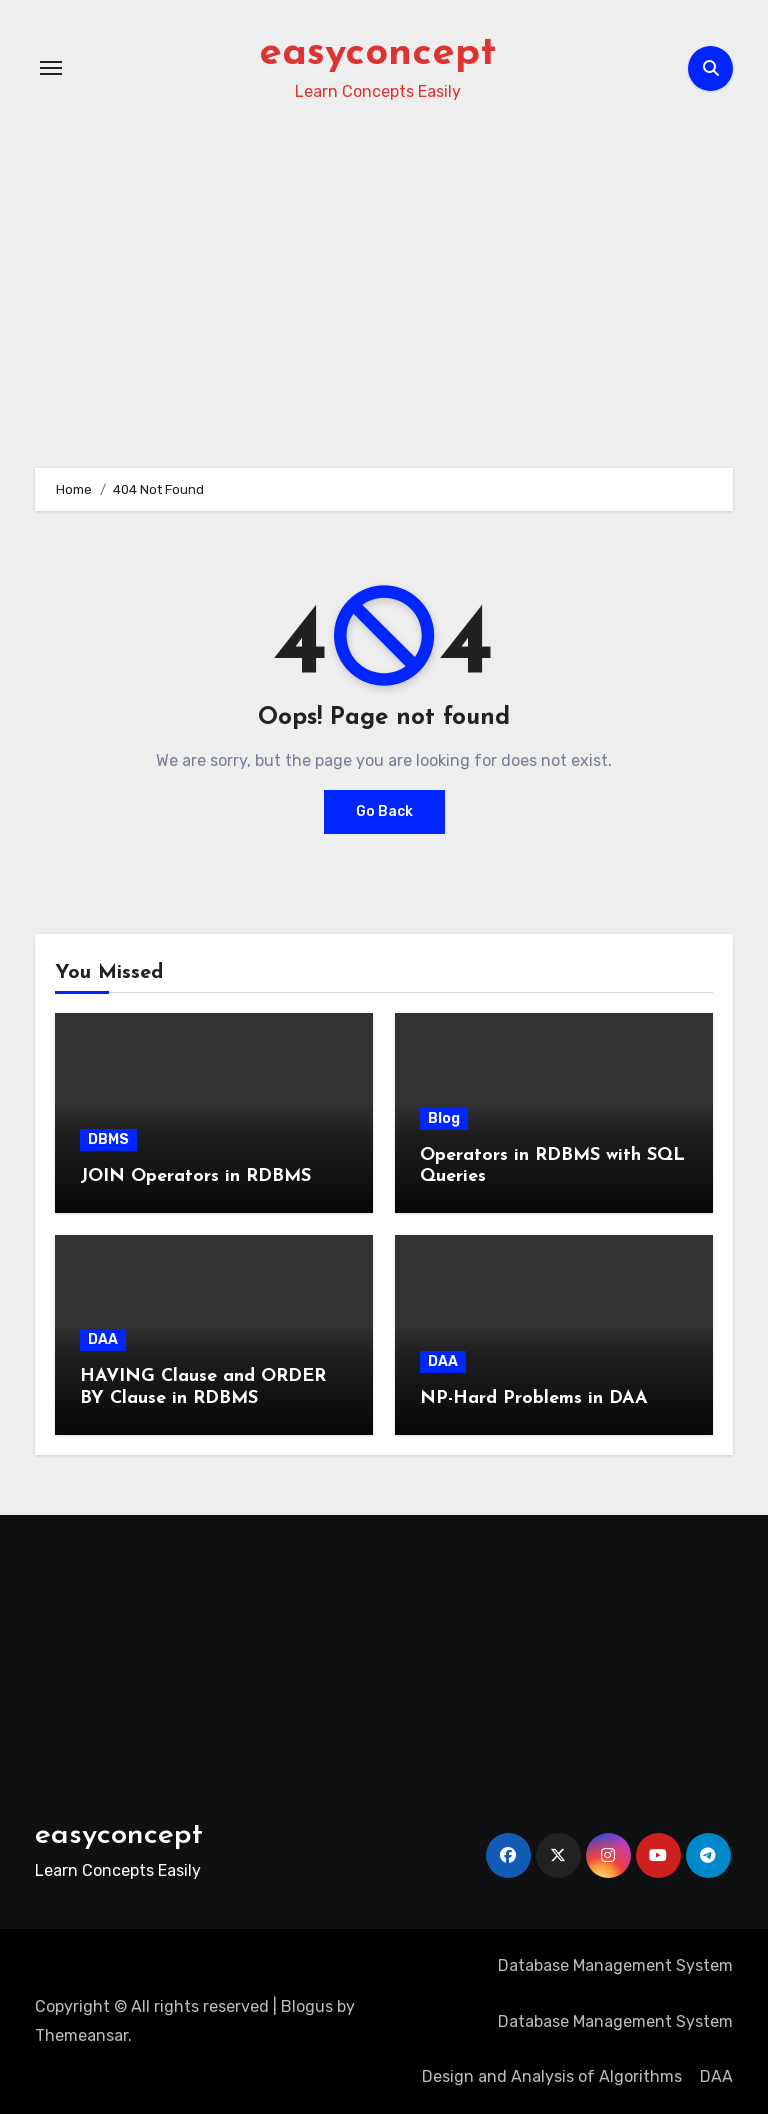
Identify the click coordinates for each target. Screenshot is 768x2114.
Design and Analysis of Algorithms (552, 2076)
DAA (103, 1339)
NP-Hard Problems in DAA (534, 1398)
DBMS (108, 1139)
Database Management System (615, 1965)
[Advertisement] (147, 1655)
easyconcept (377, 54)
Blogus (307, 2006)
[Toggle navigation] (51, 68)
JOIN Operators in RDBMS (195, 1176)
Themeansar (81, 2035)
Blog (444, 1118)
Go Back (384, 811)
